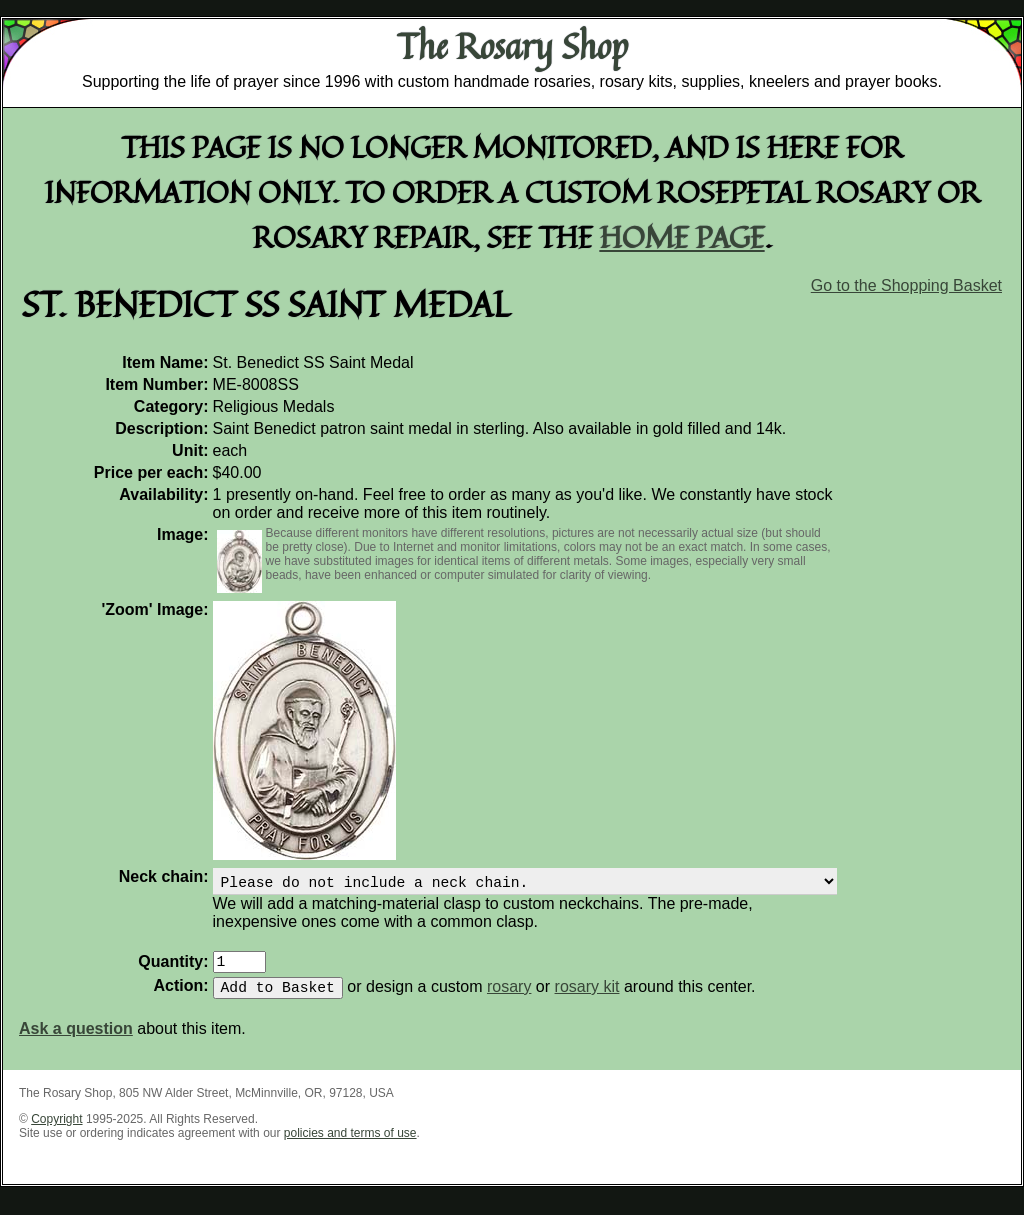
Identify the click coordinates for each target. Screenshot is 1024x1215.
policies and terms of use (350, 1145)
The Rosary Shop (512, 46)
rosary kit (587, 998)
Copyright (56, 1131)
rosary (509, 998)
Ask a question (76, 1040)
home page (682, 236)
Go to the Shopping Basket (906, 285)
